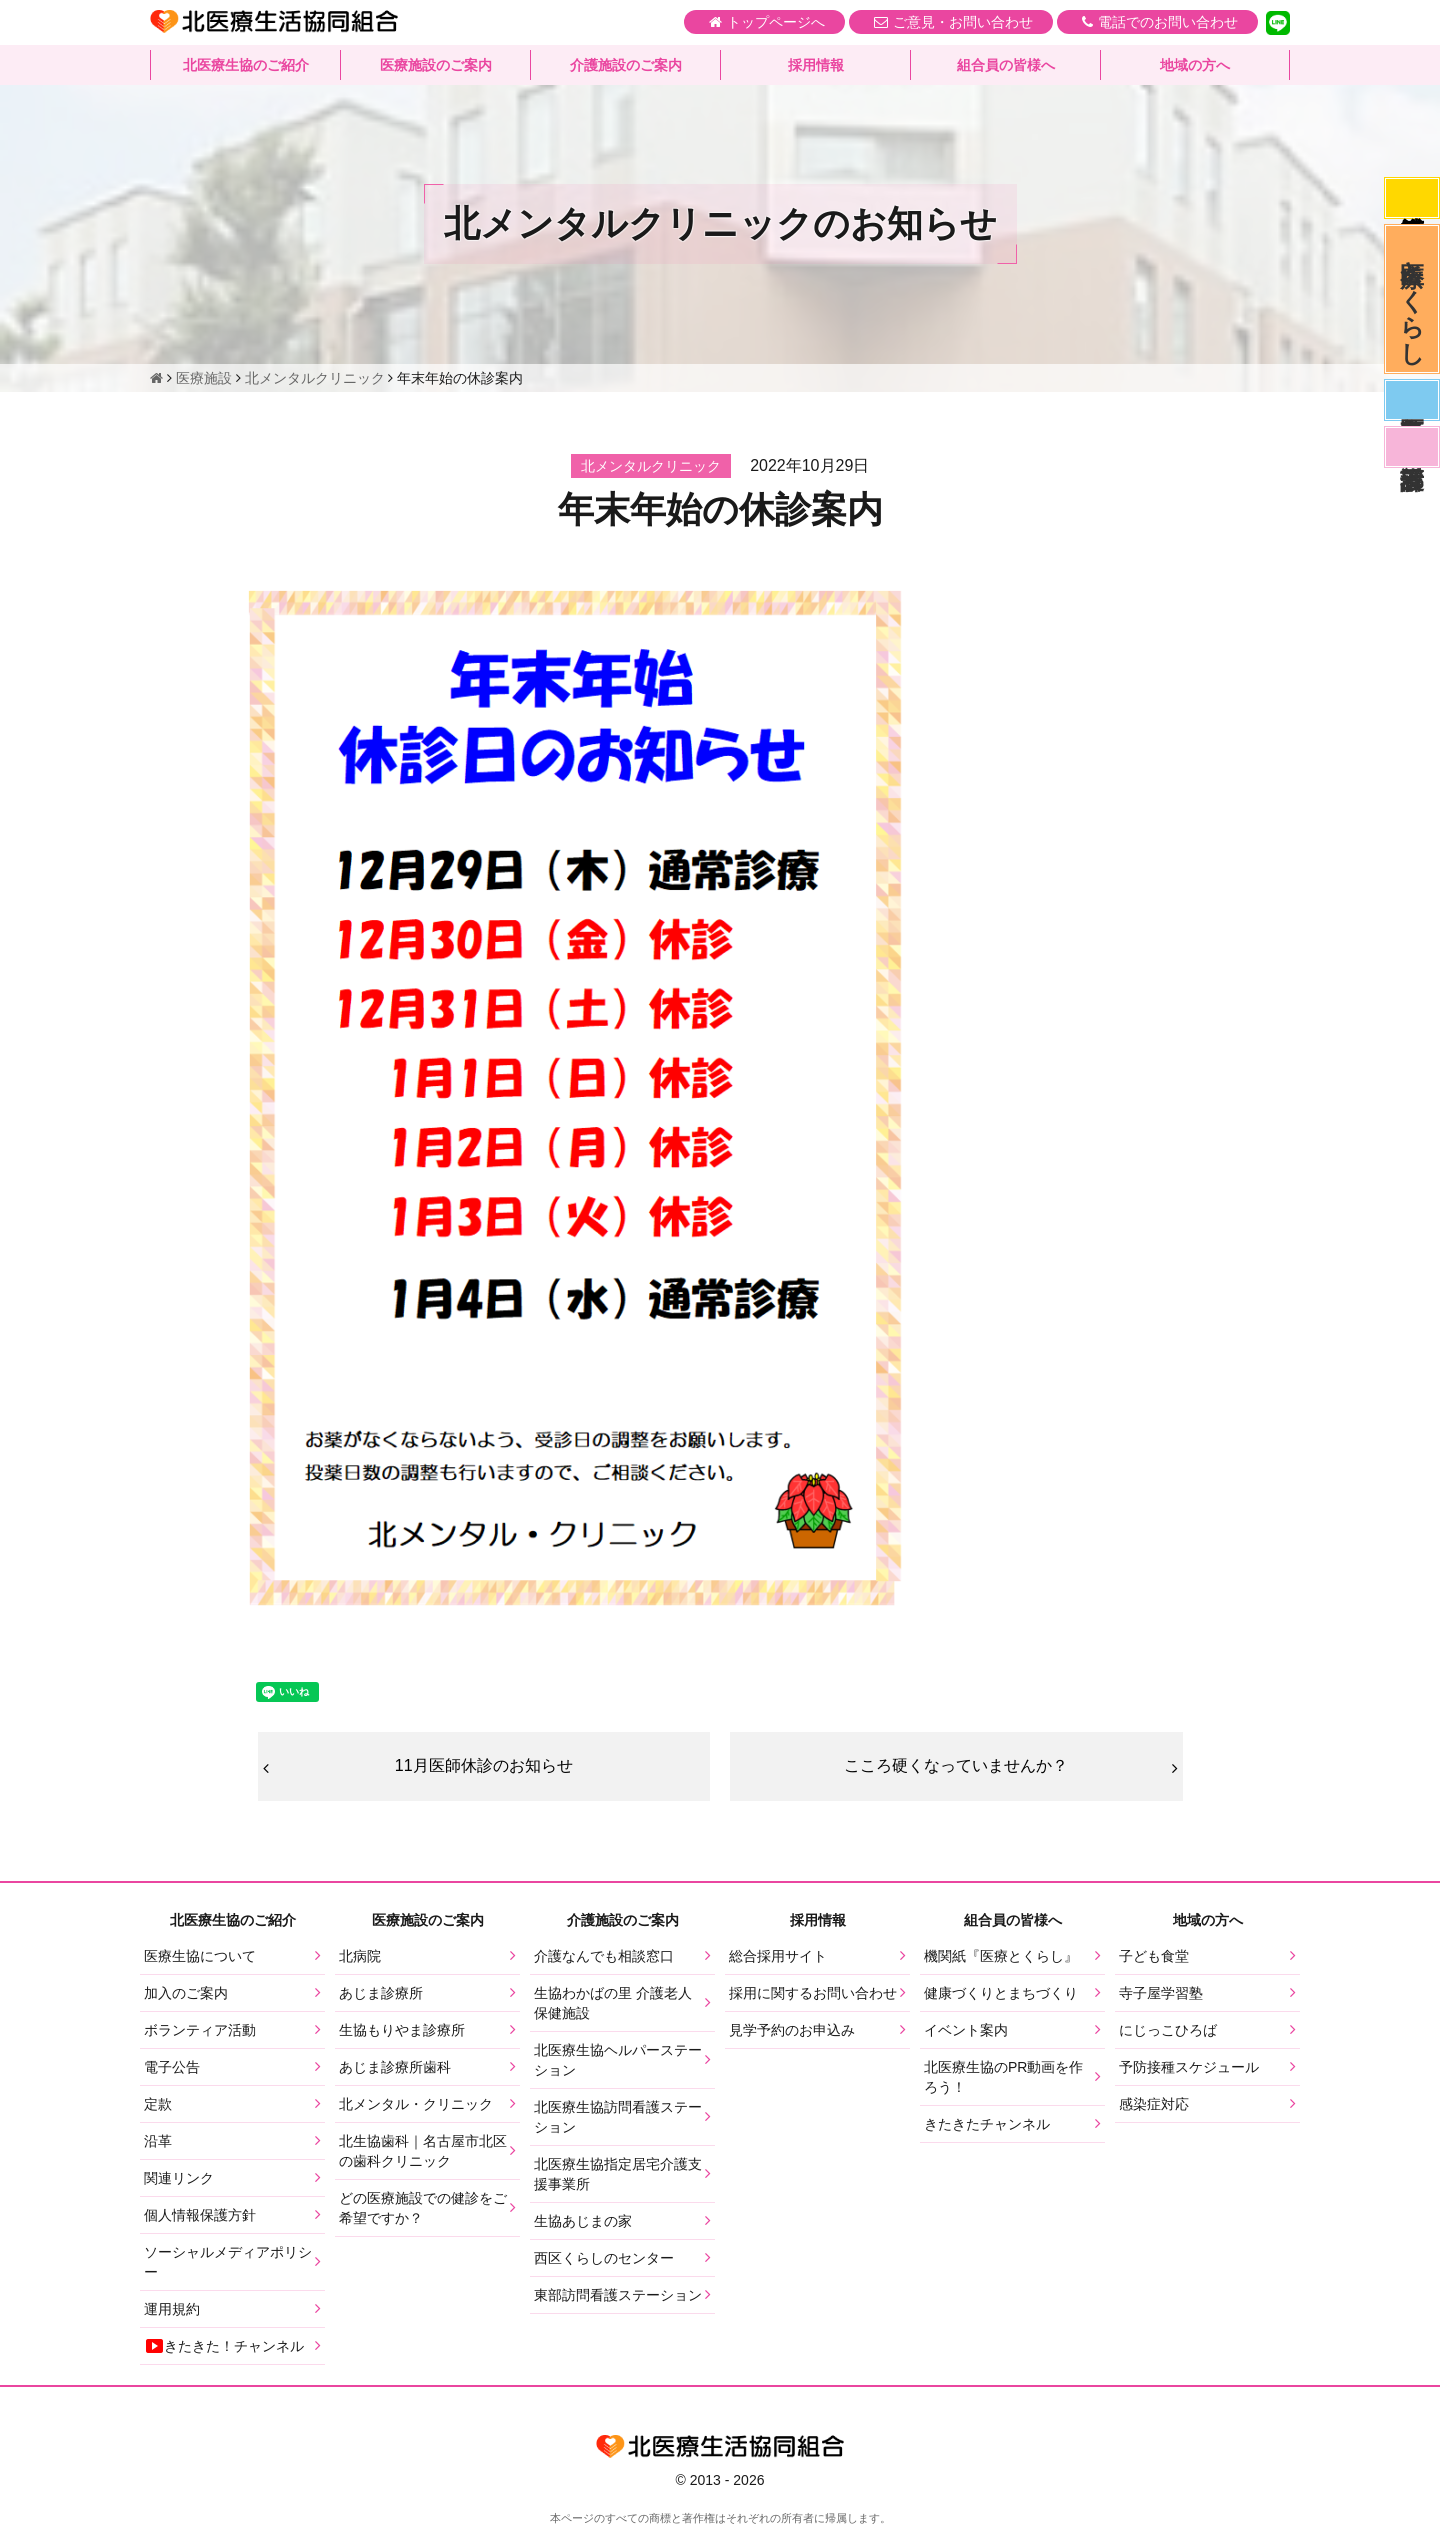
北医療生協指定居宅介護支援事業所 (618, 2174)
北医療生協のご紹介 (246, 65)
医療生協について (200, 1956)
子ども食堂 (1154, 1956)
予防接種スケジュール (1189, 2067)
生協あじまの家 (583, 2221)
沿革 (158, 2141)
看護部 (1412, 447)
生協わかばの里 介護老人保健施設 (613, 2003)
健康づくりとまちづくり (1001, 1993)
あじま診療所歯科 (395, 2067)
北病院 (360, 1956)
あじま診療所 (381, 1993)
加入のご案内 (186, 1993)
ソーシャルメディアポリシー (228, 2262)
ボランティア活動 (200, 2030)
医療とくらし (1412, 299)
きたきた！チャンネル (224, 2346)
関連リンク (179, 2178)
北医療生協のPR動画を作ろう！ (1003, 2077)
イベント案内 (966, 2030)
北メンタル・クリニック (416, 2104)
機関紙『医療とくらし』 (1001, 1956)
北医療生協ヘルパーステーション (618, 2060)
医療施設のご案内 (436, 65)
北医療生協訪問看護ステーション (618, 2117)
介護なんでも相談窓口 (604, 1956)
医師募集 (1412, 400)
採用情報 (816, 65)
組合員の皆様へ (1006, 65)
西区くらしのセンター (604, 2258)
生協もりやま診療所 (402, 2030)
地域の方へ (1195, 65)
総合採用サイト (778, 1956)
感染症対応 (1412, 198)
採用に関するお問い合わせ (813, 1993)
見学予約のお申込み (792, 2030)
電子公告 (172, 2067)
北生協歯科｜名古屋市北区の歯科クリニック (423, 2151)
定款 (158, 2104)
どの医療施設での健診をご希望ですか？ (423, 2208)
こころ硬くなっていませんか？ (956, 1765)
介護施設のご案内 (626, 65)
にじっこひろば (1168, 2030)
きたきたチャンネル (987, 2124)
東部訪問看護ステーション (618, 2295)
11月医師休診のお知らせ (484, 1765)
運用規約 (172, 2309)
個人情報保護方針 (200, 2215)
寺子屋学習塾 (1161, 1993)
